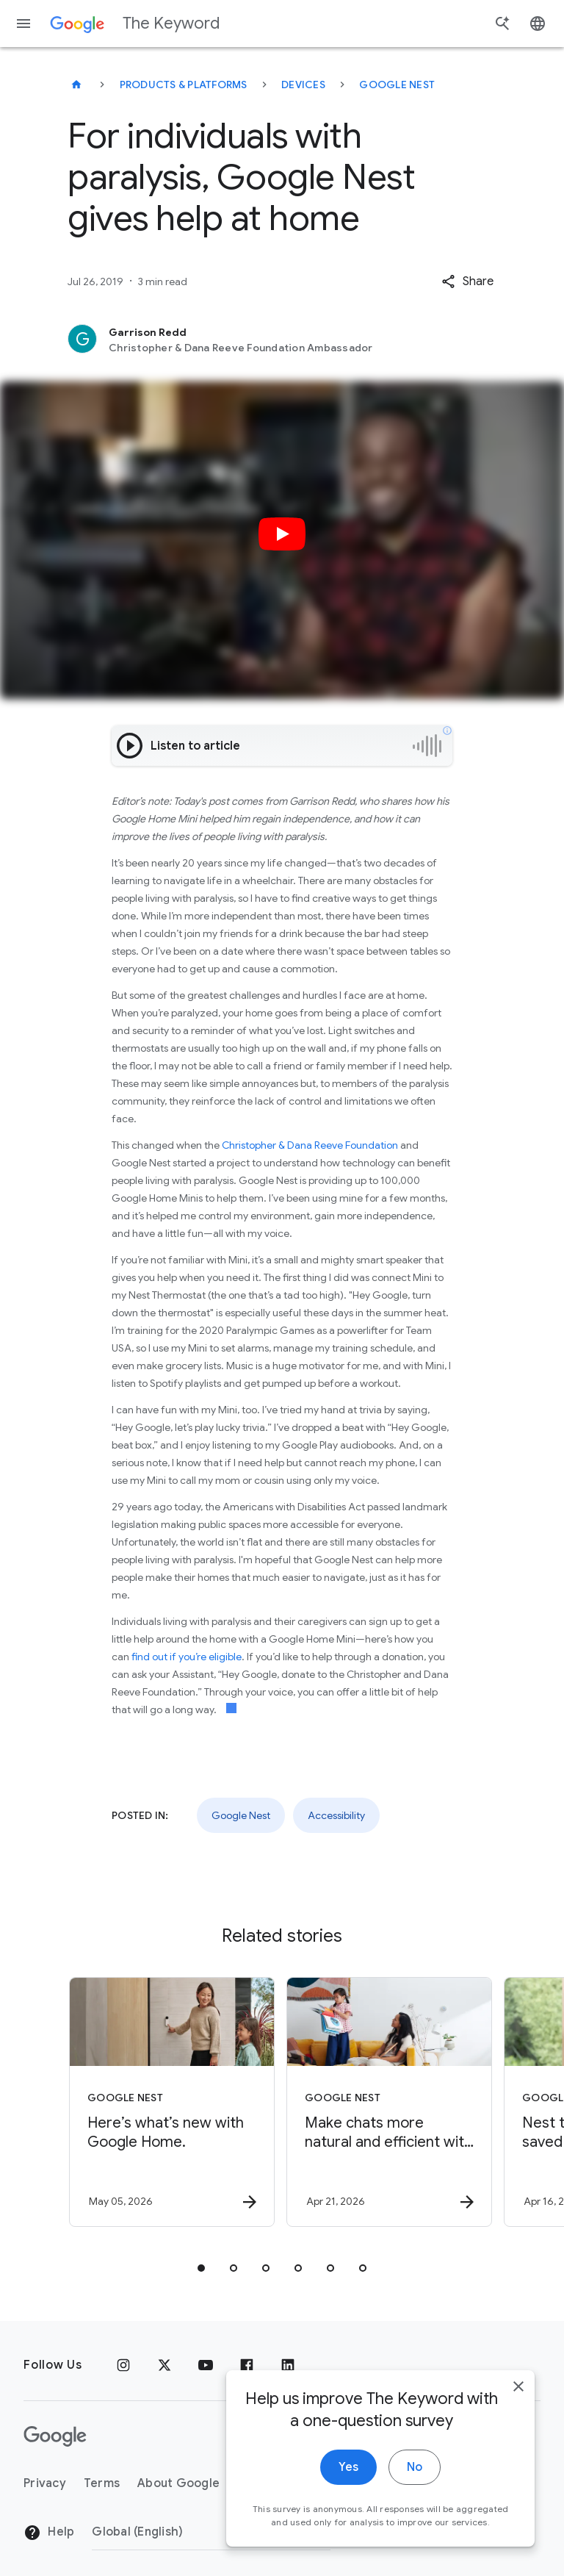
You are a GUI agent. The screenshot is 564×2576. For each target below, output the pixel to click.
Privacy (45, 2483)
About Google (178, 2483)
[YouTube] (205, 2365)
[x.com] (164, 2365)
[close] (518, 2391)
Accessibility (336, 1815)
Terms (102, 2483)
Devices (303, 84)
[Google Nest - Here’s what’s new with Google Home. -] (172, 2102)
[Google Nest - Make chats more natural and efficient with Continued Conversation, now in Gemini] (389, 2102)
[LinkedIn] (288, 2365)
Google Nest (397, 84)
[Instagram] (123, 2365)
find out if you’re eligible (186, 1656)
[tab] (201, 2268)
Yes (348, 2471)
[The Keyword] (76, 84)
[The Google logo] (55, 2436)
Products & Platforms (183, 84)
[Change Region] (211, 2532)
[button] (467, 281)
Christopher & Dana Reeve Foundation (310, 1145)
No (414, 2471)
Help (49, 2532)
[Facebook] (246, 2365)
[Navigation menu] (23, 23)
